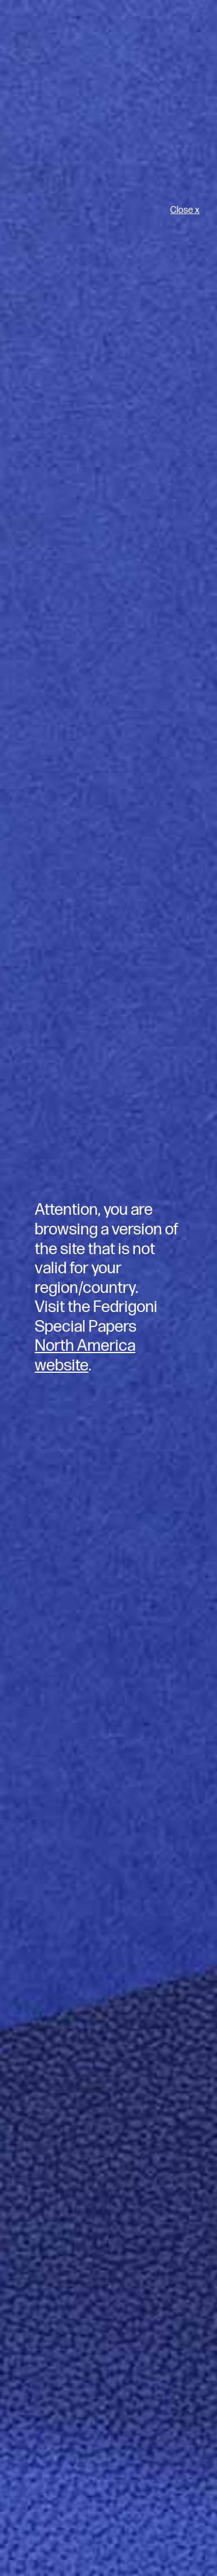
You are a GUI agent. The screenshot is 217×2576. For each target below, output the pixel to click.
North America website (85, 1355)
